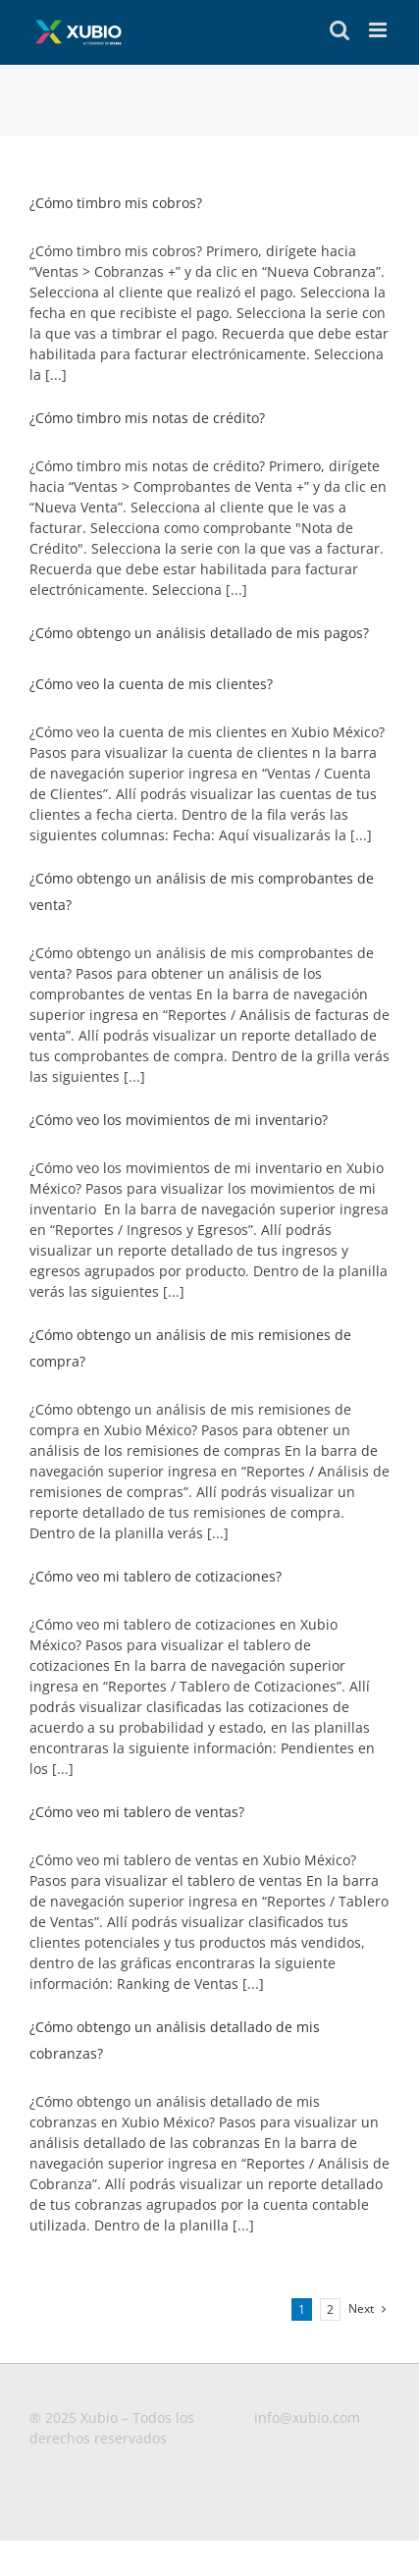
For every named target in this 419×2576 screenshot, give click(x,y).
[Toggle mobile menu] (379, 30)
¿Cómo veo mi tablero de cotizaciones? (155, 1576)
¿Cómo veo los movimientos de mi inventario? (178, 1119)
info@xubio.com (307, 2417)
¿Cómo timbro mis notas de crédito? (147, 417)
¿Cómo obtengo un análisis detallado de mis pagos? (199, 632)
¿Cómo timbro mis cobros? (115, 202)
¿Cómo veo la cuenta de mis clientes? (151, 683)
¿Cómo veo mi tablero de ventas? (136, 1811)
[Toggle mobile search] (339, 30)
